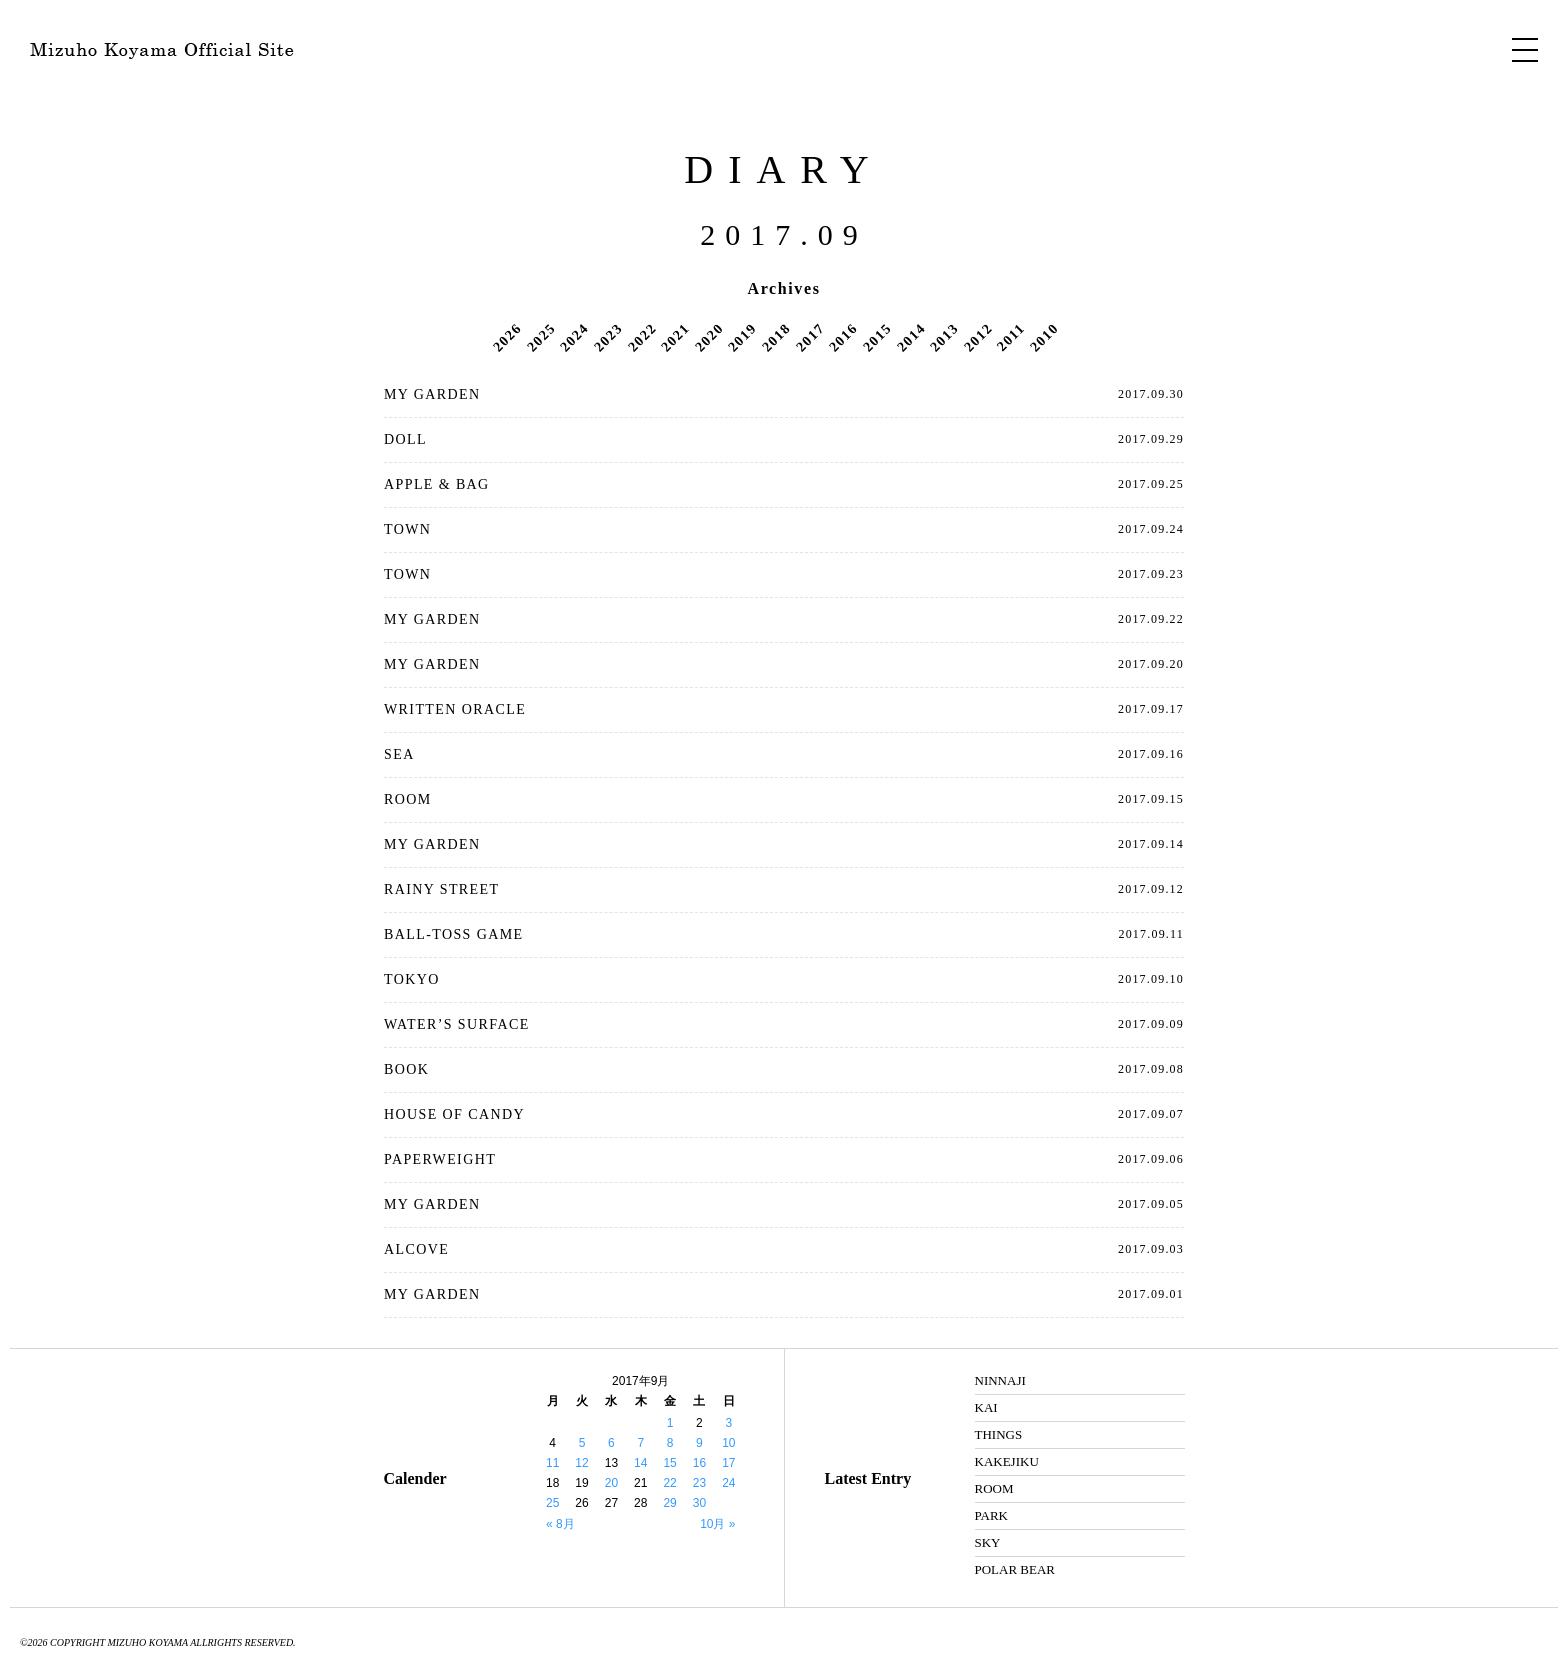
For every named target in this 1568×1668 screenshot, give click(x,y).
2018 (776, 337)
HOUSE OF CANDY (454, 1114)
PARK (991, 1515)
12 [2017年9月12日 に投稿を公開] (581, 1463)
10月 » (717, 1524)
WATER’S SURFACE (457, 1024)
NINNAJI (1000, 1380)
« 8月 (560, 1524)
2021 (675, 337)
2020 (709, 337)
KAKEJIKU (1007, 1461)
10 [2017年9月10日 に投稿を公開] (728, 1443)
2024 (575, 337)
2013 (944, 337)
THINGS (999, 1434)
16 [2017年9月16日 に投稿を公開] (699, 1463)
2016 (843, 337)
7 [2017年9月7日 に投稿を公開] (640, 1443)
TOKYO (412, 979)
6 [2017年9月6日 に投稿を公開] (611, 1443)
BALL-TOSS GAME (454, 934)
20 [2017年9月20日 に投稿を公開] (611, 1483)
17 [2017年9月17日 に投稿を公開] (728, 1463)
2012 (978, 337)
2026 (507, 337)
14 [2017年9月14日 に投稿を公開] (640, 1463)
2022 (642, 337)
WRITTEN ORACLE (455, 709)
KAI (986, 1407)
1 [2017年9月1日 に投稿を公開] (670, 1423)
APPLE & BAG (437, 484)
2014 (911, 337)
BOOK (406, 1069)
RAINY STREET (441, 889)
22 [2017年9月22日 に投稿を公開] (669, 1483)
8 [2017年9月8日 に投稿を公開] (670, 1443)
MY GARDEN (432, 394)
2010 (1044, 337)
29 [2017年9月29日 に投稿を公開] (669, 1503)
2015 (877, 337)
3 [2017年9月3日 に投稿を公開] (728, 1423)
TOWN (407, 529)
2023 (608, 337)
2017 (810, 337)
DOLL (405, 439)
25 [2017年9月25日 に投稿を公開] (552, 1503)
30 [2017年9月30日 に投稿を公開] (699, 1503)
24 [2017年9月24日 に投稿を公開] (728, 1483)
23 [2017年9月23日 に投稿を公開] (699, 1483)
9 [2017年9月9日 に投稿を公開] (699, 1443)
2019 (743, 337)
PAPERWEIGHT (440, 1159)
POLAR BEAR (1015, 1569)
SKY (988, 1542)
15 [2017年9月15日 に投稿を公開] (669, 1463)
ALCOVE (416, 1249)
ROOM (408, 799)
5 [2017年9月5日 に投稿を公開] (582, 1443)
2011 (1011, 337)
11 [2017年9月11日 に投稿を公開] (552, 1463)
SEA (399, 754)
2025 (541, 337)
